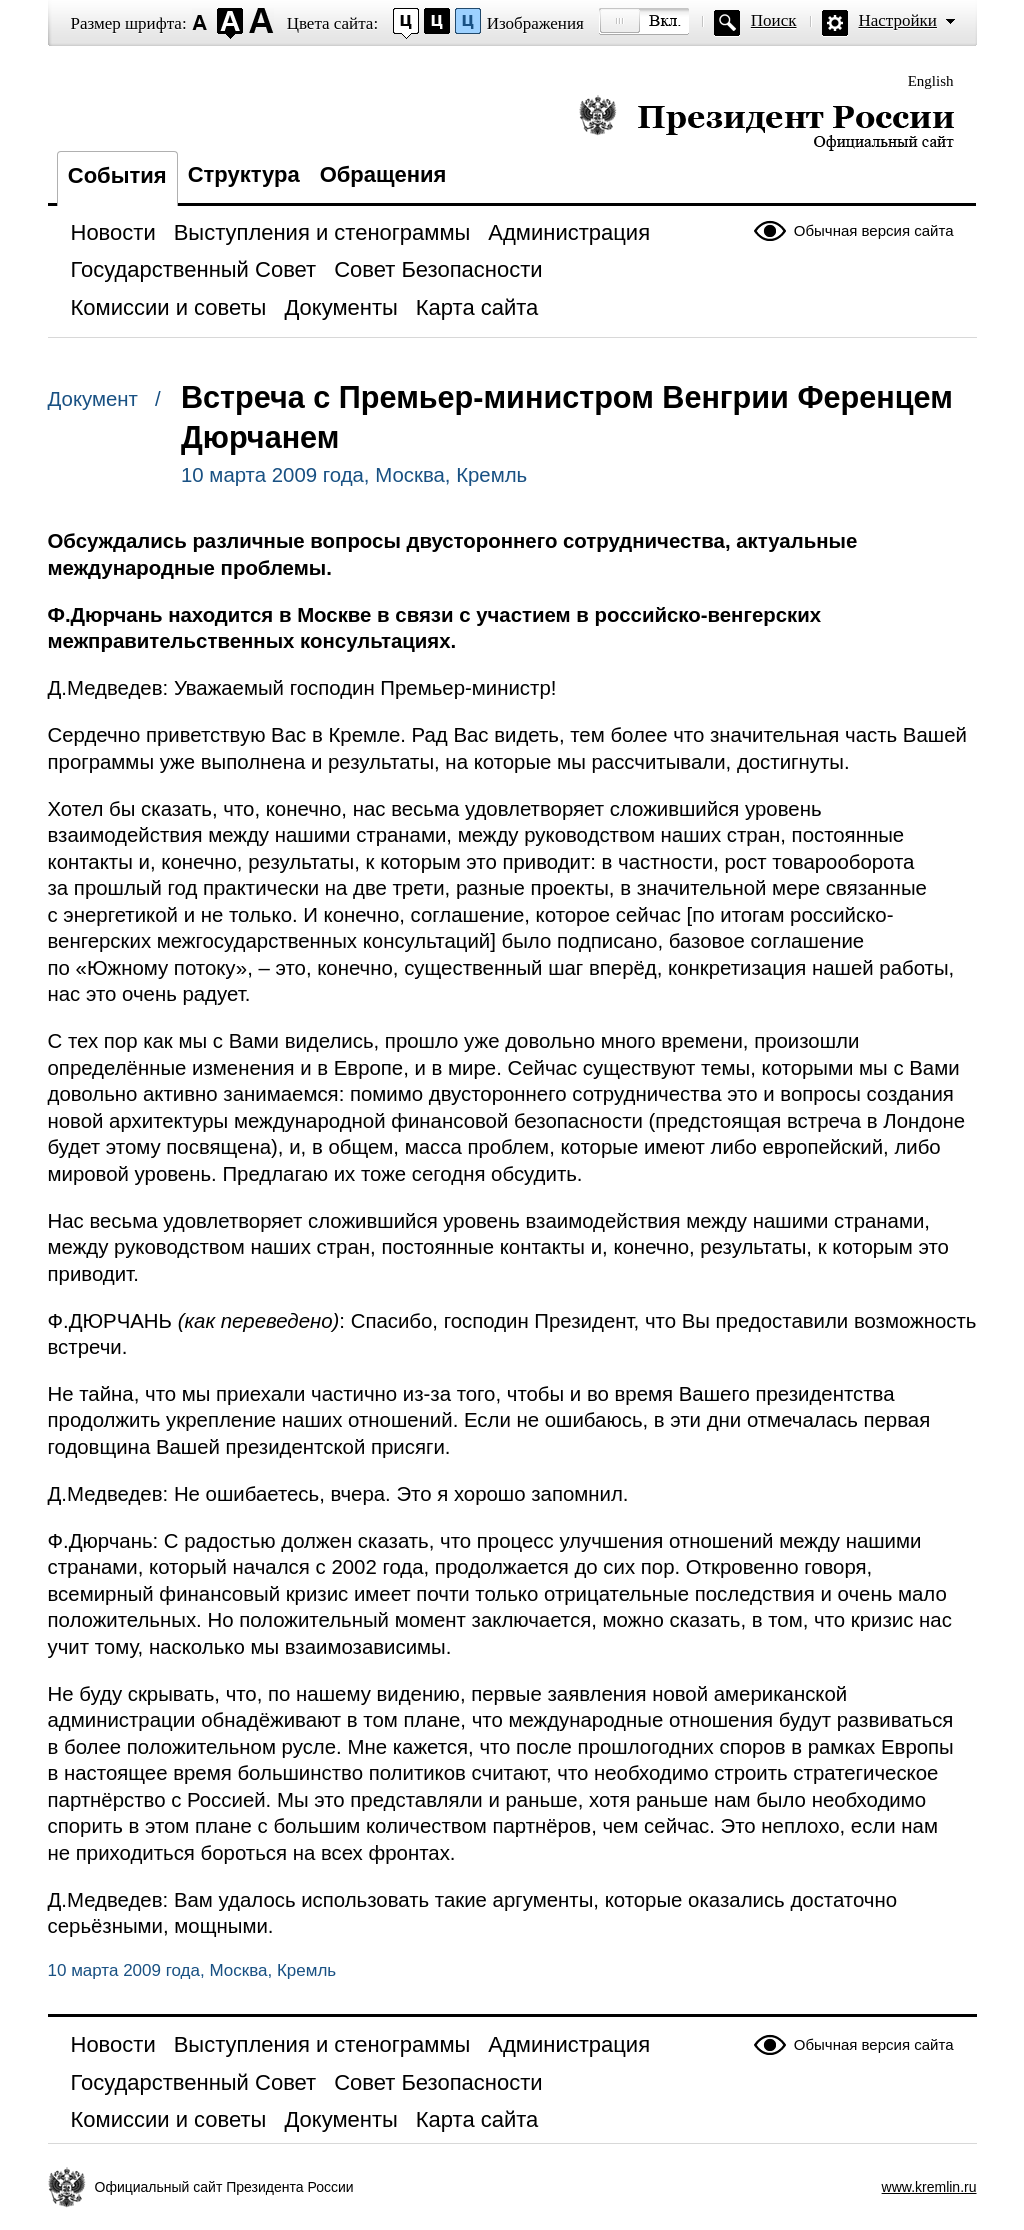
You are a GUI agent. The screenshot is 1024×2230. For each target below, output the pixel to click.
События (117, 175)
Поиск (774, 20)
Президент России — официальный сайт (766, 122)
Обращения (383, 174)
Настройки (898, 20)
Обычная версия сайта (874, 230)
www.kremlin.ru (929, 2187)
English (931, 81)
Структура (244, 174)
